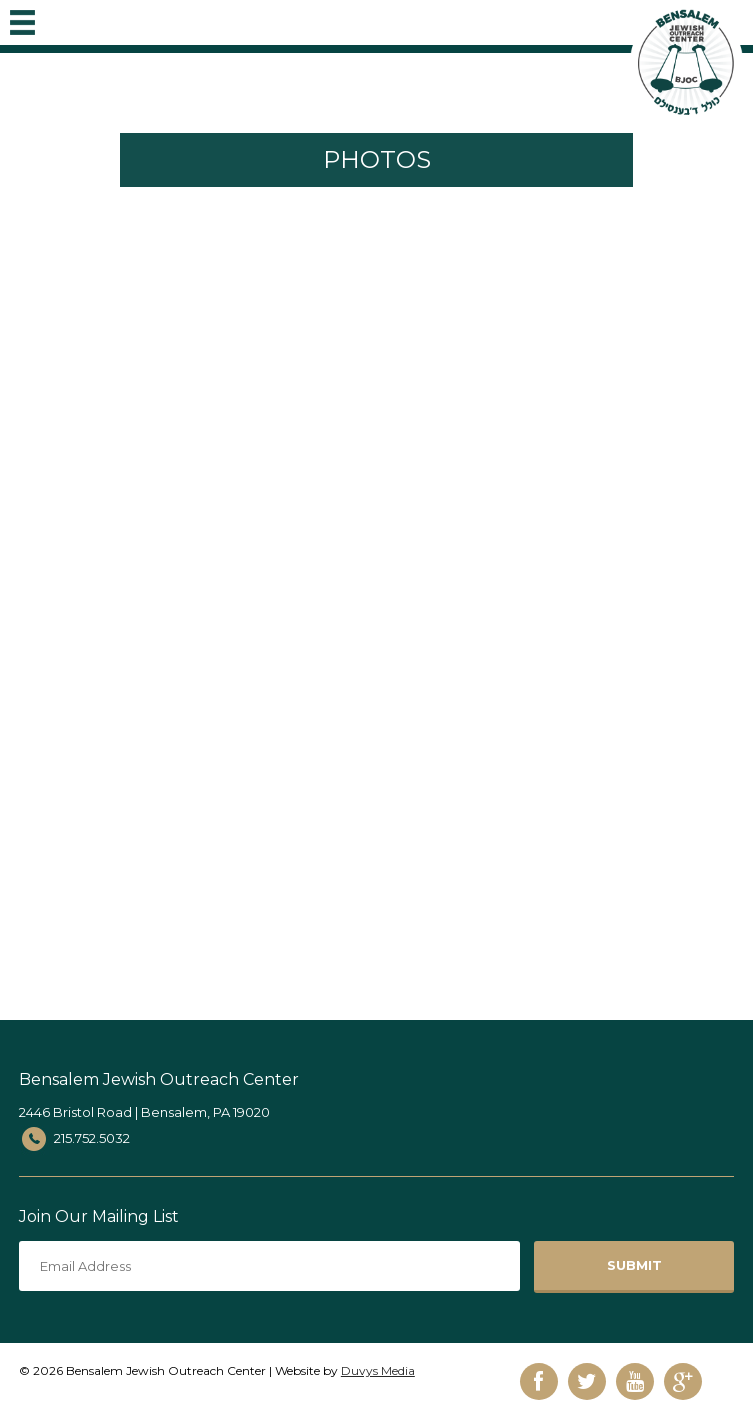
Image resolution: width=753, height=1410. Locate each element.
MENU (22, 18)
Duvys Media (378, 1370)
